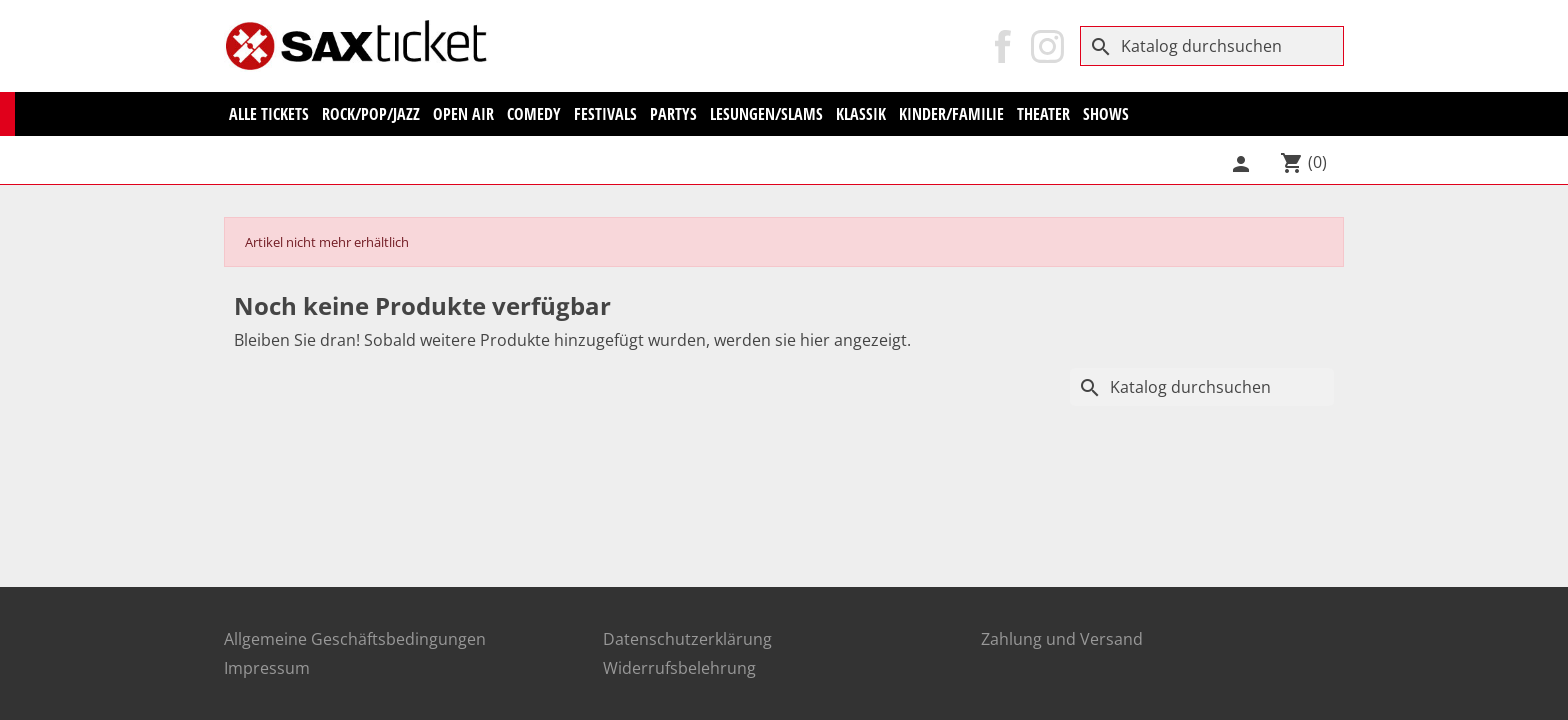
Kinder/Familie (951, 114)
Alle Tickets (269, 114)
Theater (1043, 114)
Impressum (267, 668)
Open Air (463, 114)
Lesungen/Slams (766, 114)
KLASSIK (861, 114)
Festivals (605, 114)
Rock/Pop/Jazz (371, 114)
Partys (673, 114)
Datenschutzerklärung (687, 639)
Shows (1106, 114)
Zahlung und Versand (1062, 639)
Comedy (534, 114)
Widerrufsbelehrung (679, 668)
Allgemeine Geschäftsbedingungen (355, 639)
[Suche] (1212, 46)
